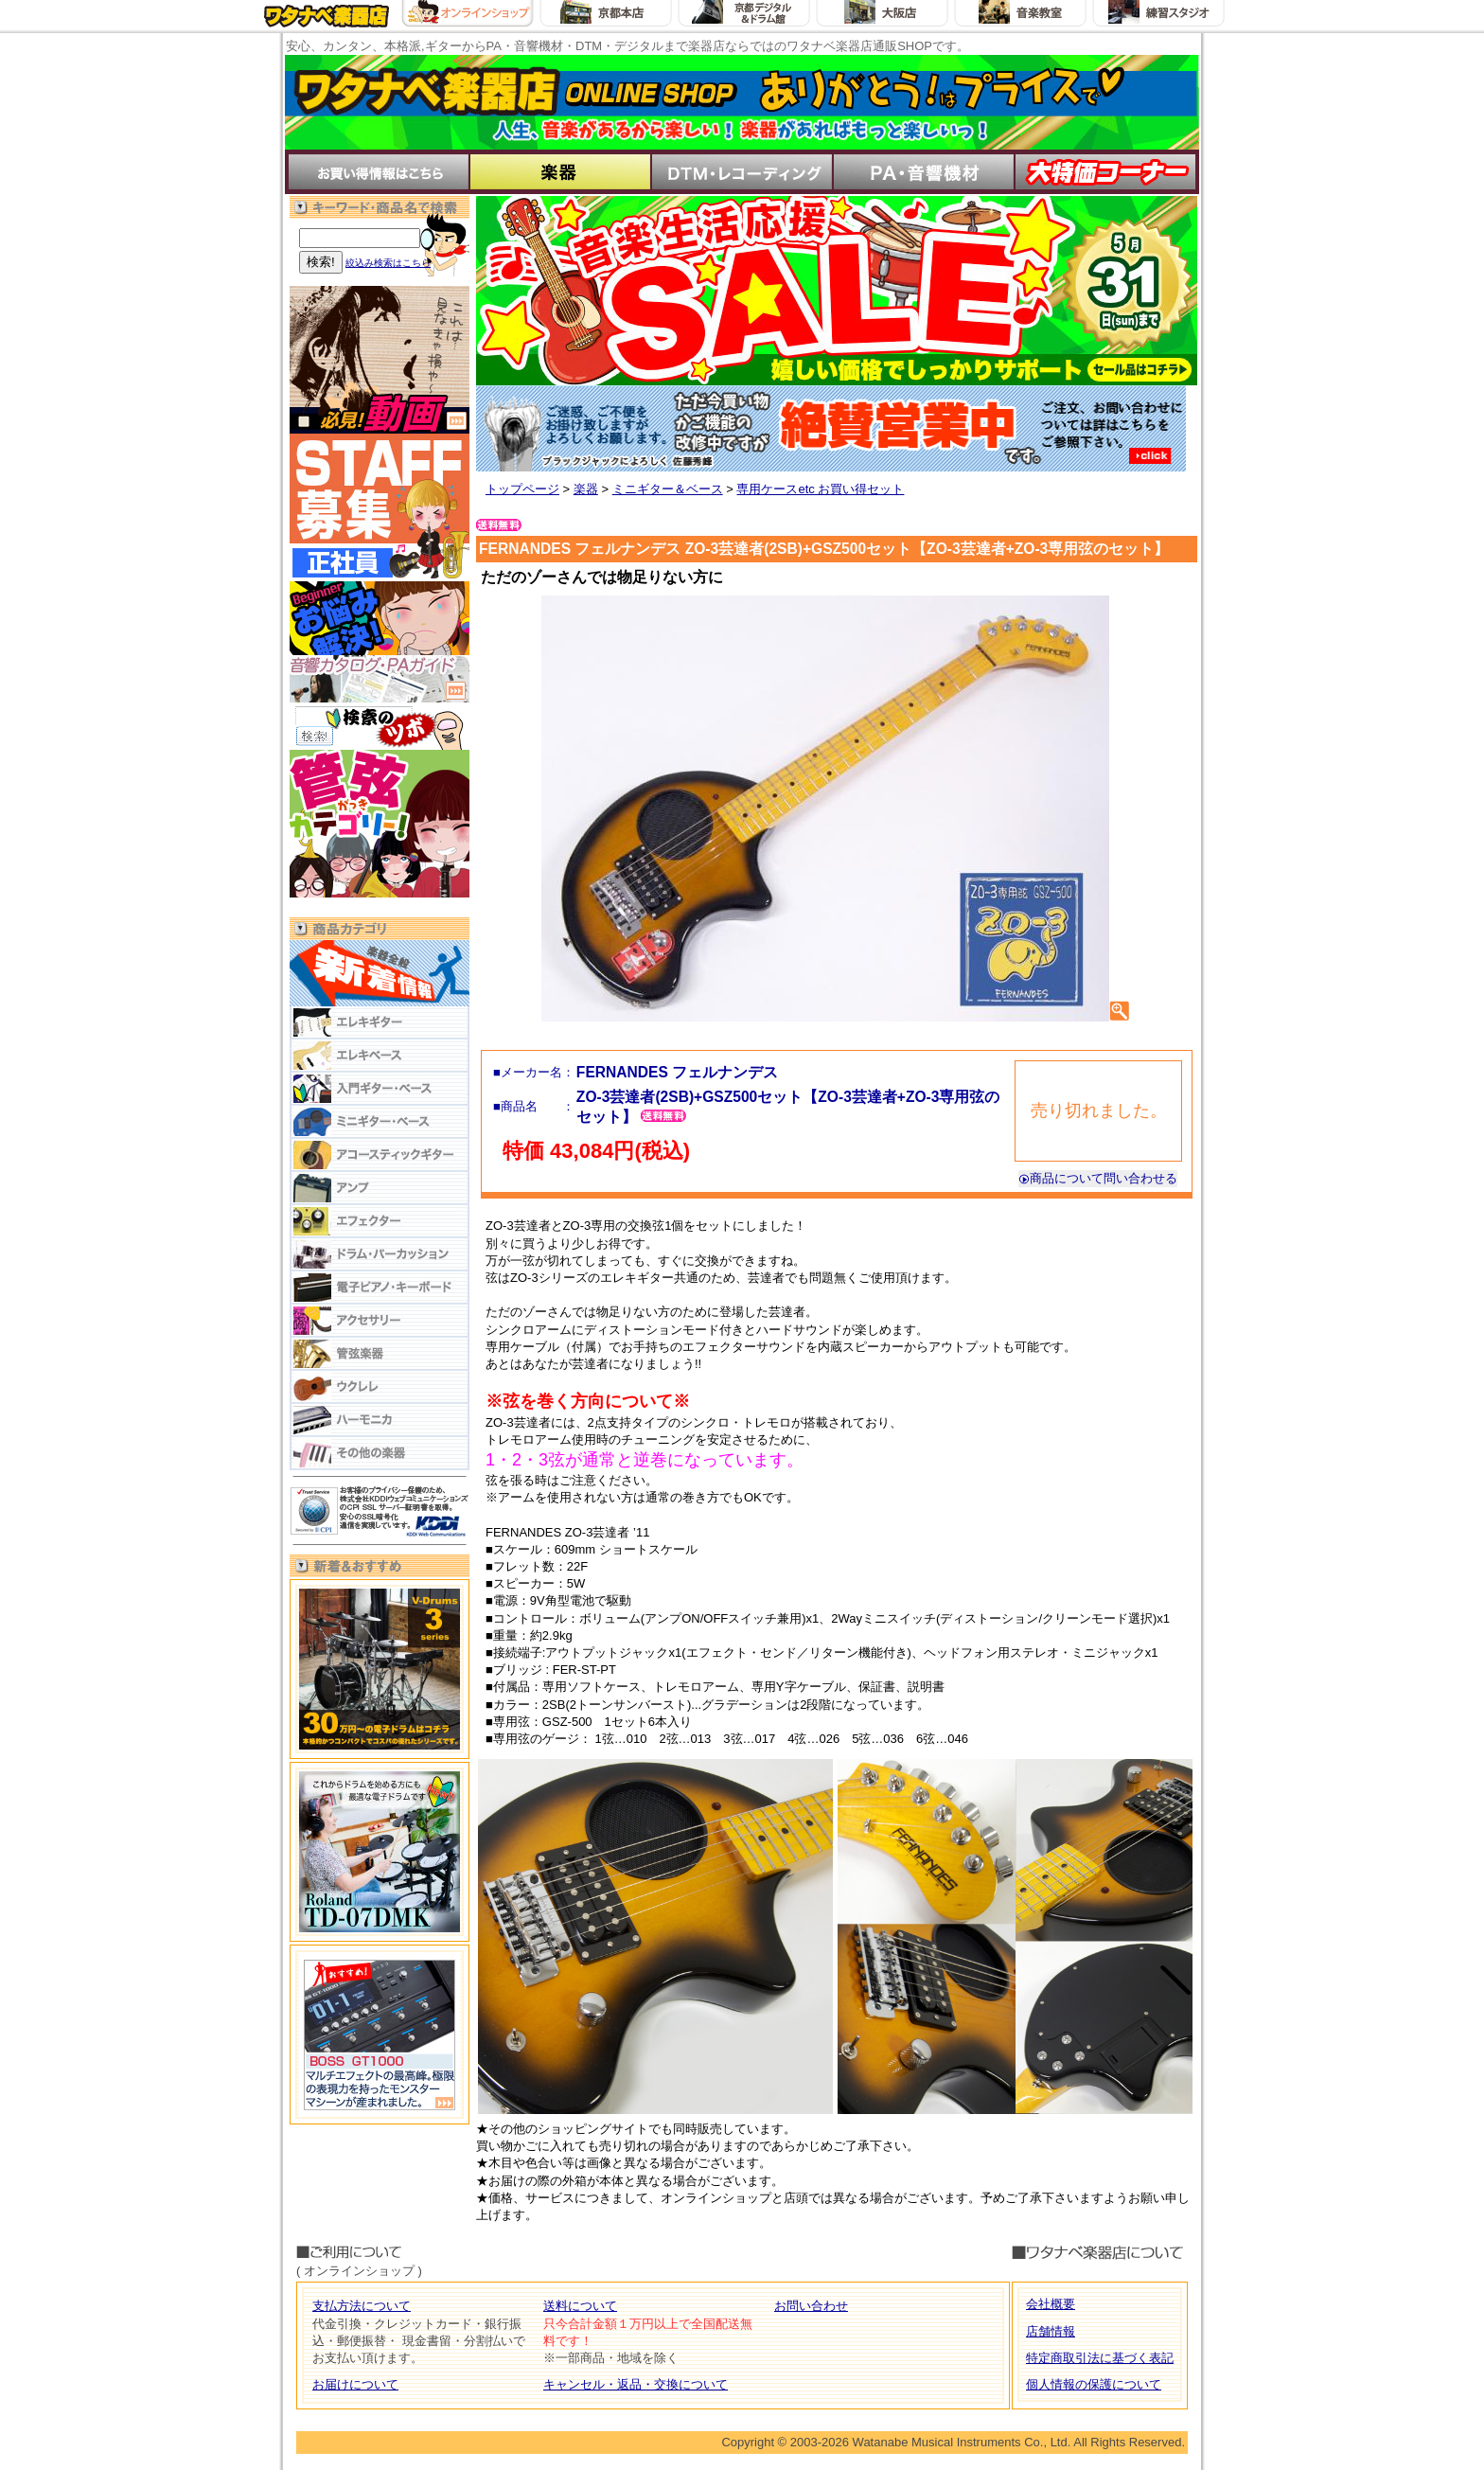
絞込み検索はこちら (388, 263)
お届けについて (355, 2384)
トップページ (522, 489)
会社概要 (1050, 2304)
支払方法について (361, 2306)
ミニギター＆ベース (667, 489)
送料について (580, 2306)
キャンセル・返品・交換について (635, 2384)
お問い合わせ (811, 2306)
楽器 (586, 489)
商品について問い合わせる (1097, 1178)
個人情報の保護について (1093, 2384)
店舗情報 (1050, 2331)
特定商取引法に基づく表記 (1100, 2358)
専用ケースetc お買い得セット (820, 489)
